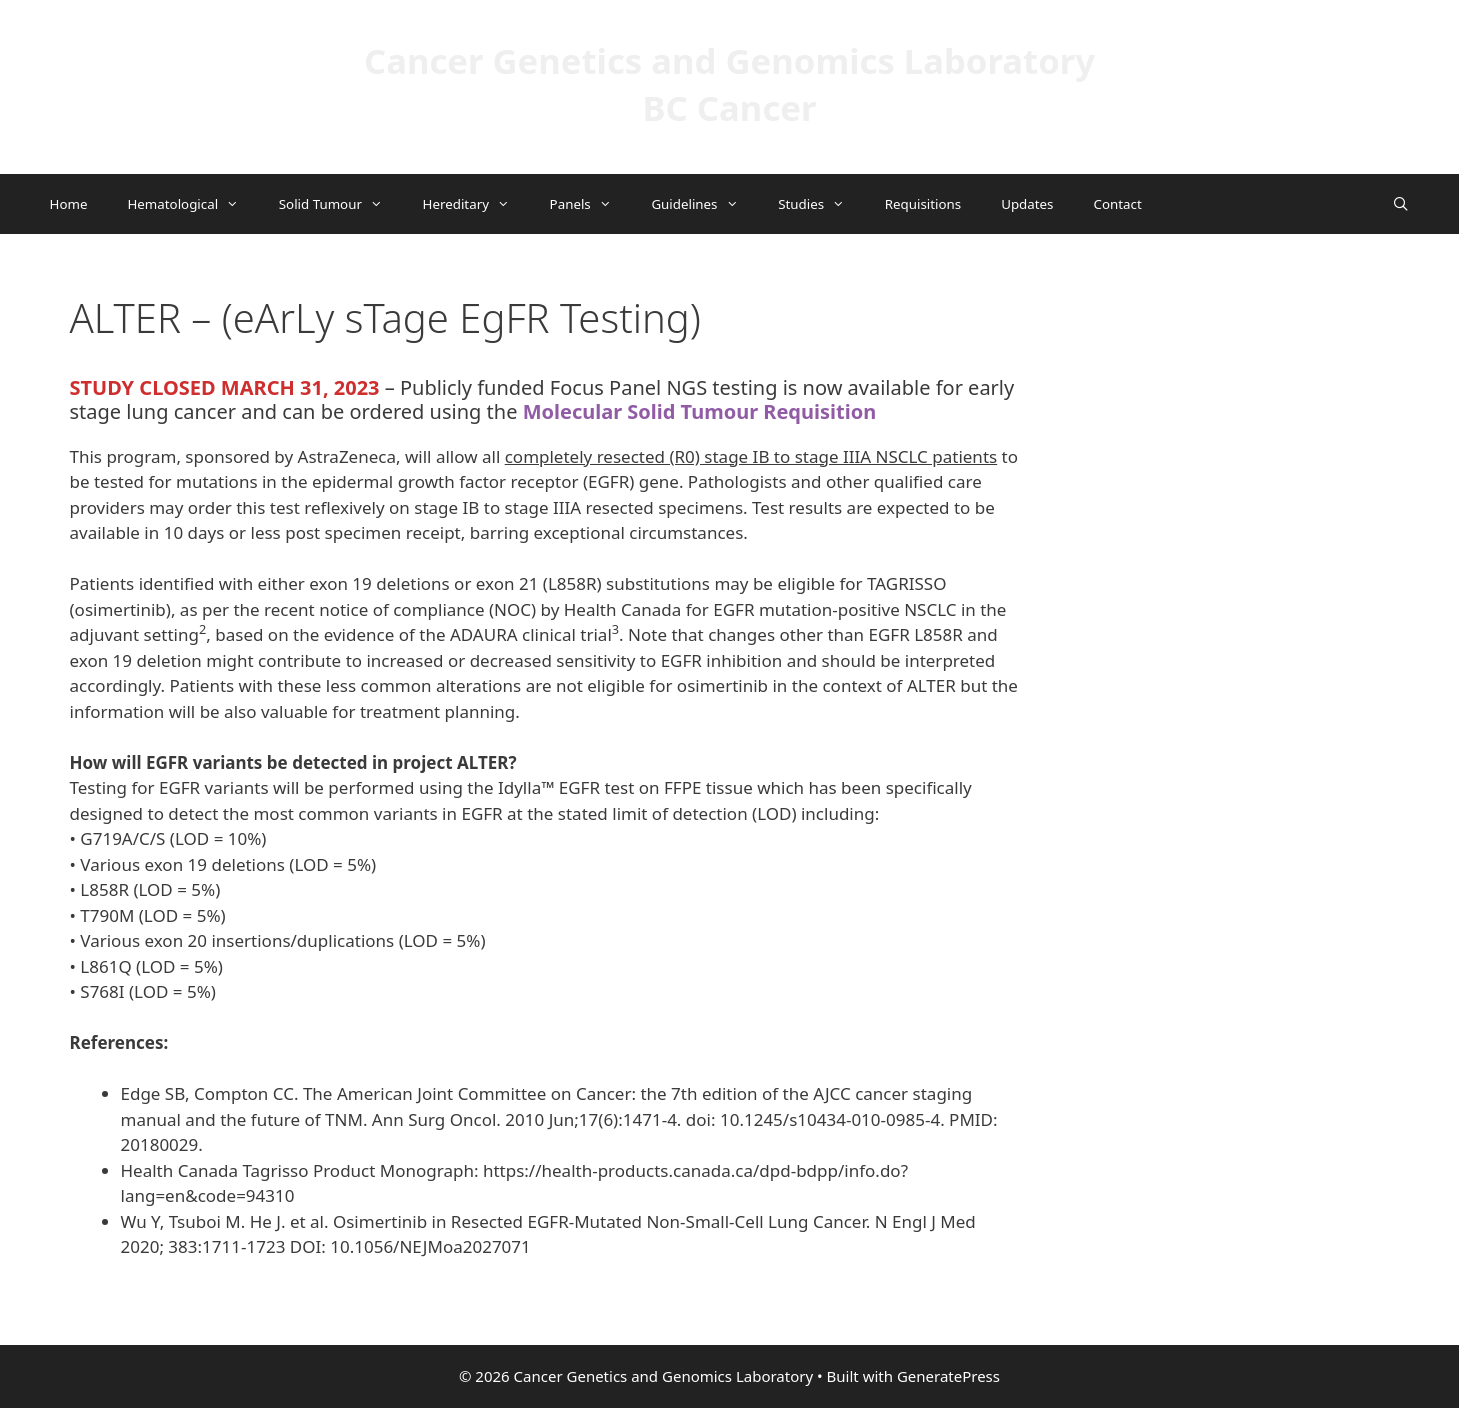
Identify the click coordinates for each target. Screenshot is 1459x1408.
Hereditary (476, 204)
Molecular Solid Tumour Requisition (700, 411)
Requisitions (923, 204)
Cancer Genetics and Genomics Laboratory (729, 60)
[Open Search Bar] (1400, 204)
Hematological (192, 204)
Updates (1027, 204)
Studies (821, 204)
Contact (1117, 204)
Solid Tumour (341, 204)
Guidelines (704, 204)
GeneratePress (948, 1376)
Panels (591, 204)
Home (69, 204)
